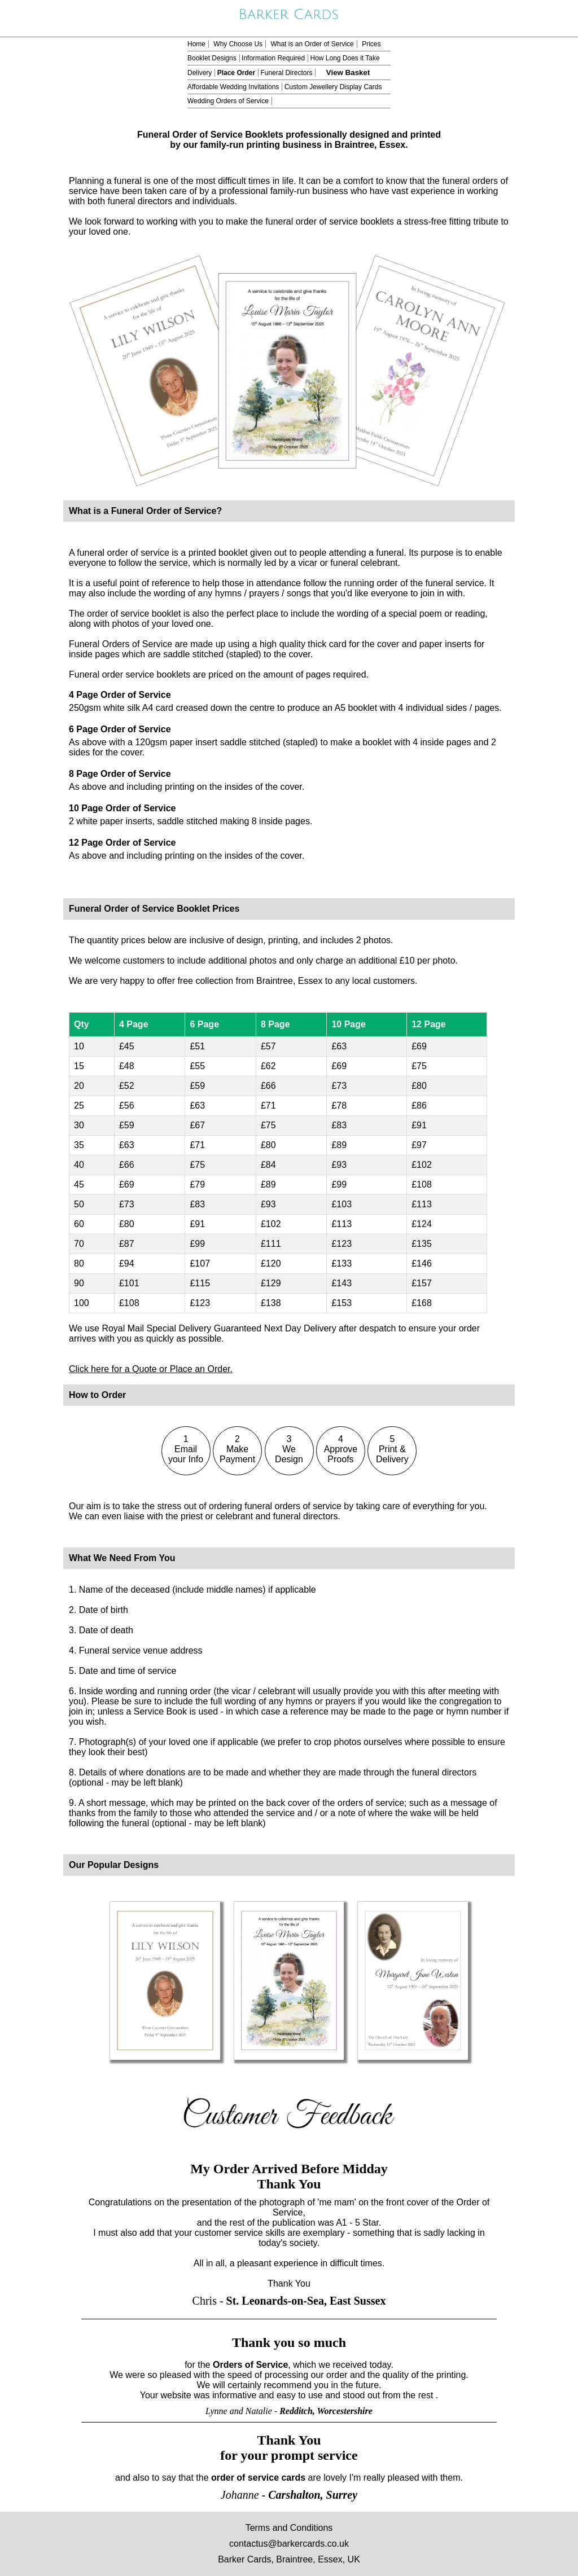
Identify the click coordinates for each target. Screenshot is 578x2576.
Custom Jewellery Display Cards (333, 87)
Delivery (199, 73)
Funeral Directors (286, 73)
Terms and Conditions (289, 2528)
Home (196, 44)
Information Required (273, 58)
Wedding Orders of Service (228, 101)
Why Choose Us (237, 44)
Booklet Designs (212, 58)
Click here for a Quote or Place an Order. (151, 1369)
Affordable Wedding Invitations (233, 87)
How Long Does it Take (344, 58)
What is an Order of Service (311, 44)
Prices (371, 44)
